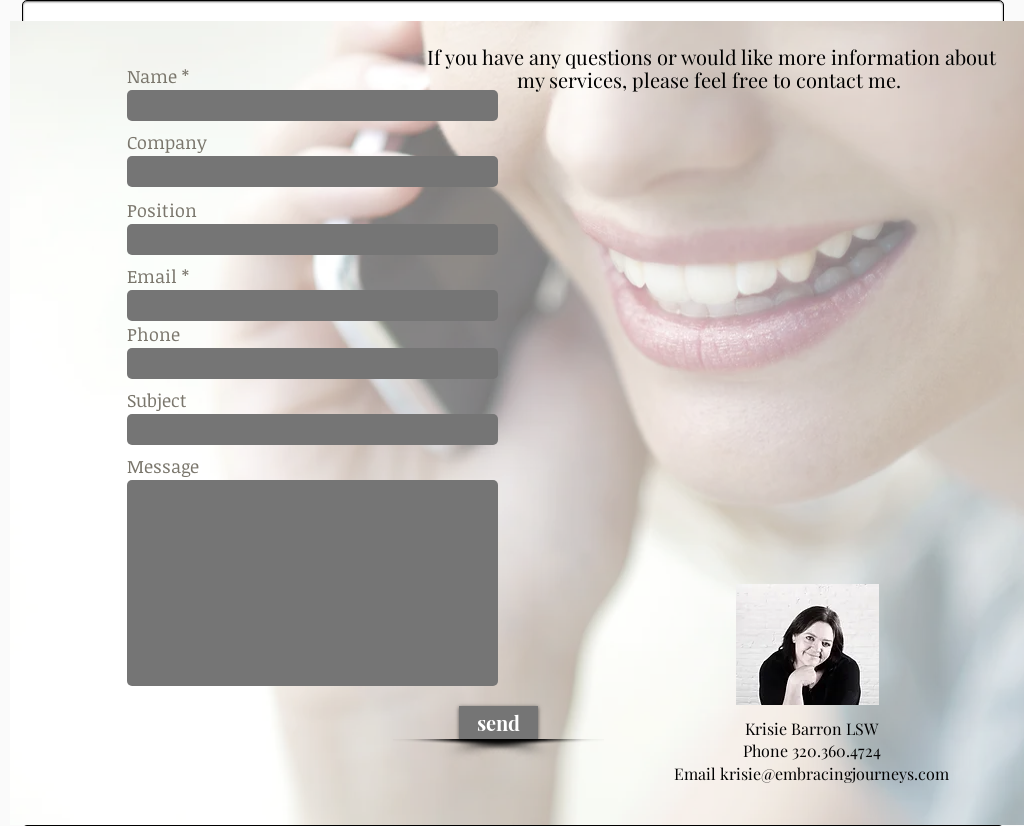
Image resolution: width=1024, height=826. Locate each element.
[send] (498, 722)
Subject (157, 400)
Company (167, 142)
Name (152, 76)
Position (162, 210)
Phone (153, 334)
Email (152, 276)
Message (163, 466)
